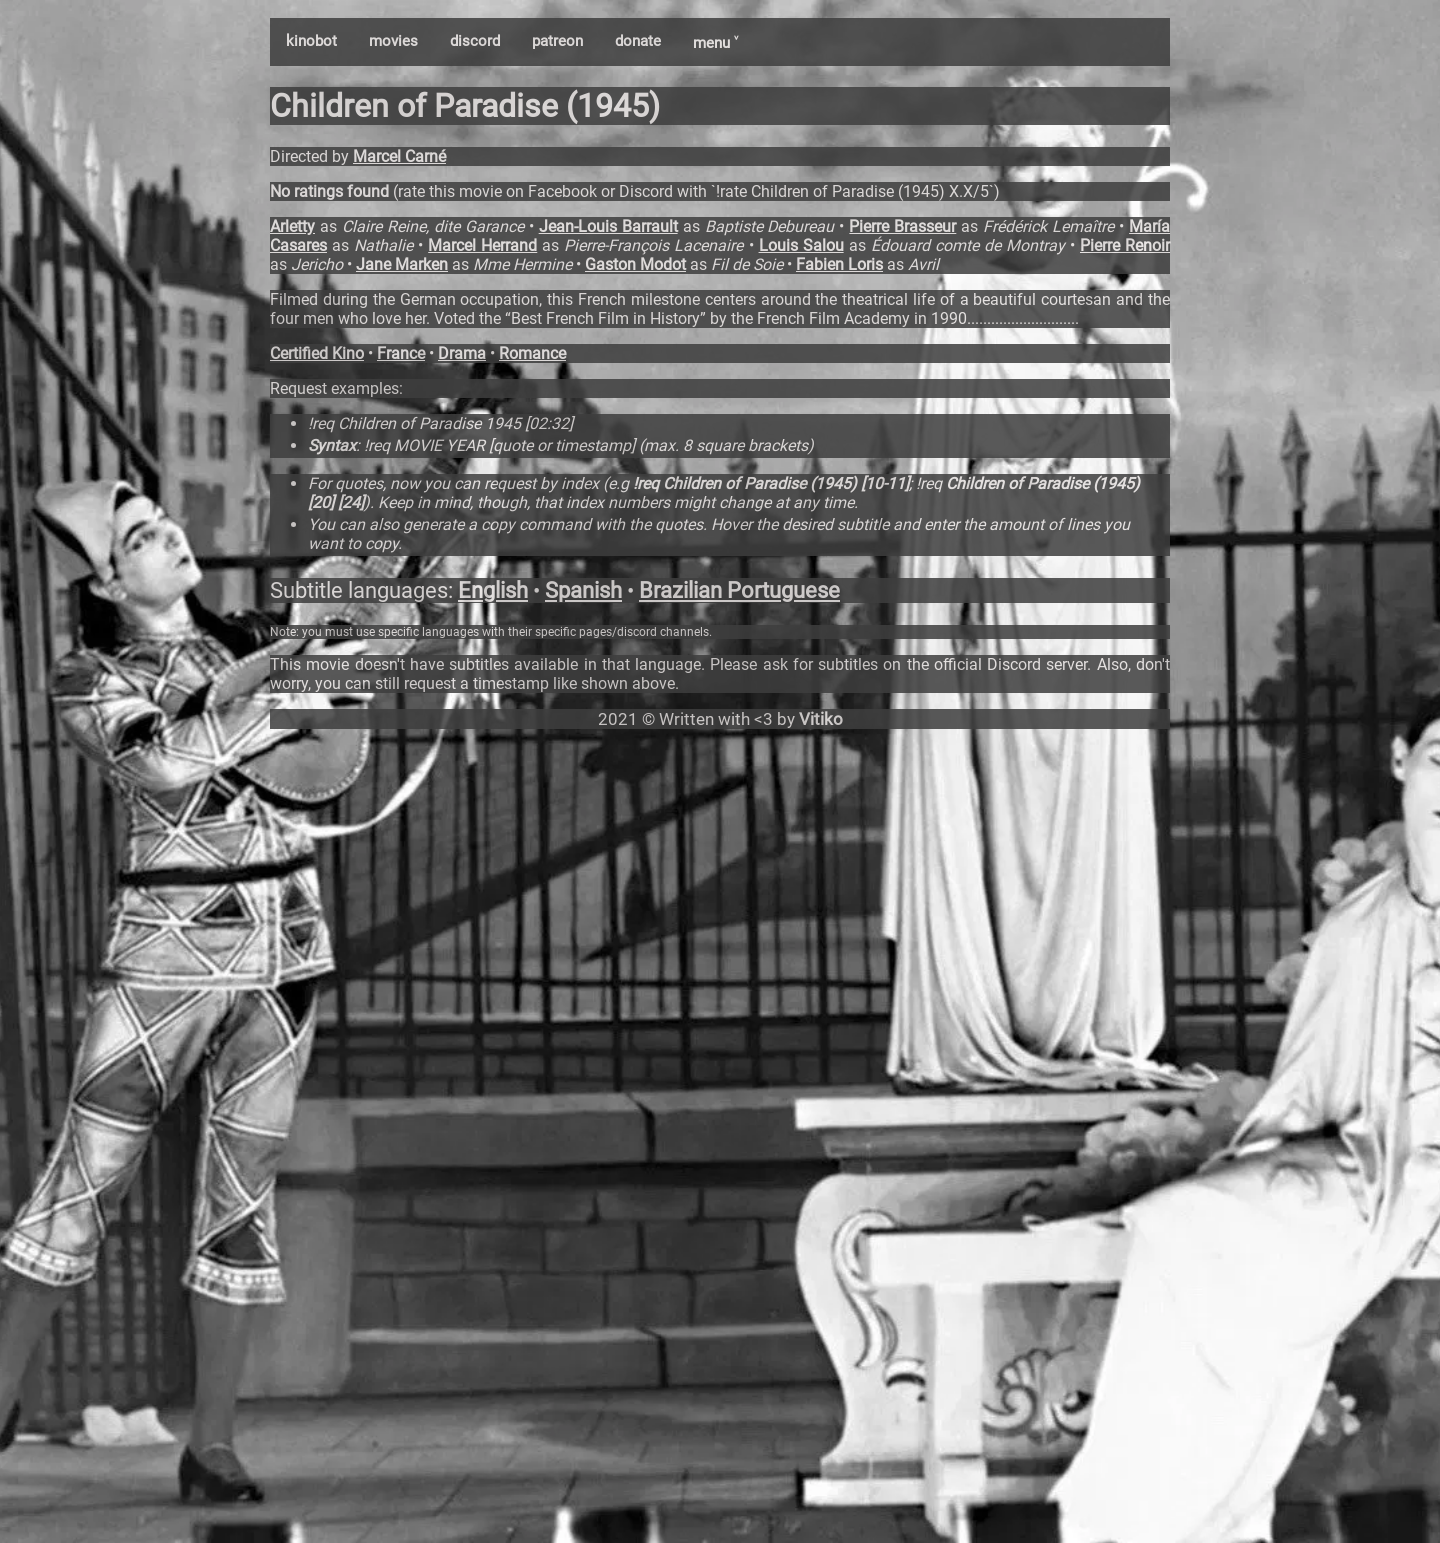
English (493, 590)
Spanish (583, 590)
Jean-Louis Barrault (608, 226)
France (401, 353)
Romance (532, 353)
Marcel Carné (399, 156)
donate (638, 41)
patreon (557, 41)
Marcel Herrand (482, 245)
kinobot (311, 41)
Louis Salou (801, 245)
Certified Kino (317, 353)
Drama (462, 353)
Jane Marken (402, 264)
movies (393, 41)
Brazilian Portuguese (739, 590)
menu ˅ (715, 43)
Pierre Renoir (1125, 245)
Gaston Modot (635, 264)
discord (475, 41)
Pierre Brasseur (902, 226)
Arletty (292, 226)
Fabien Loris (839, 264)
